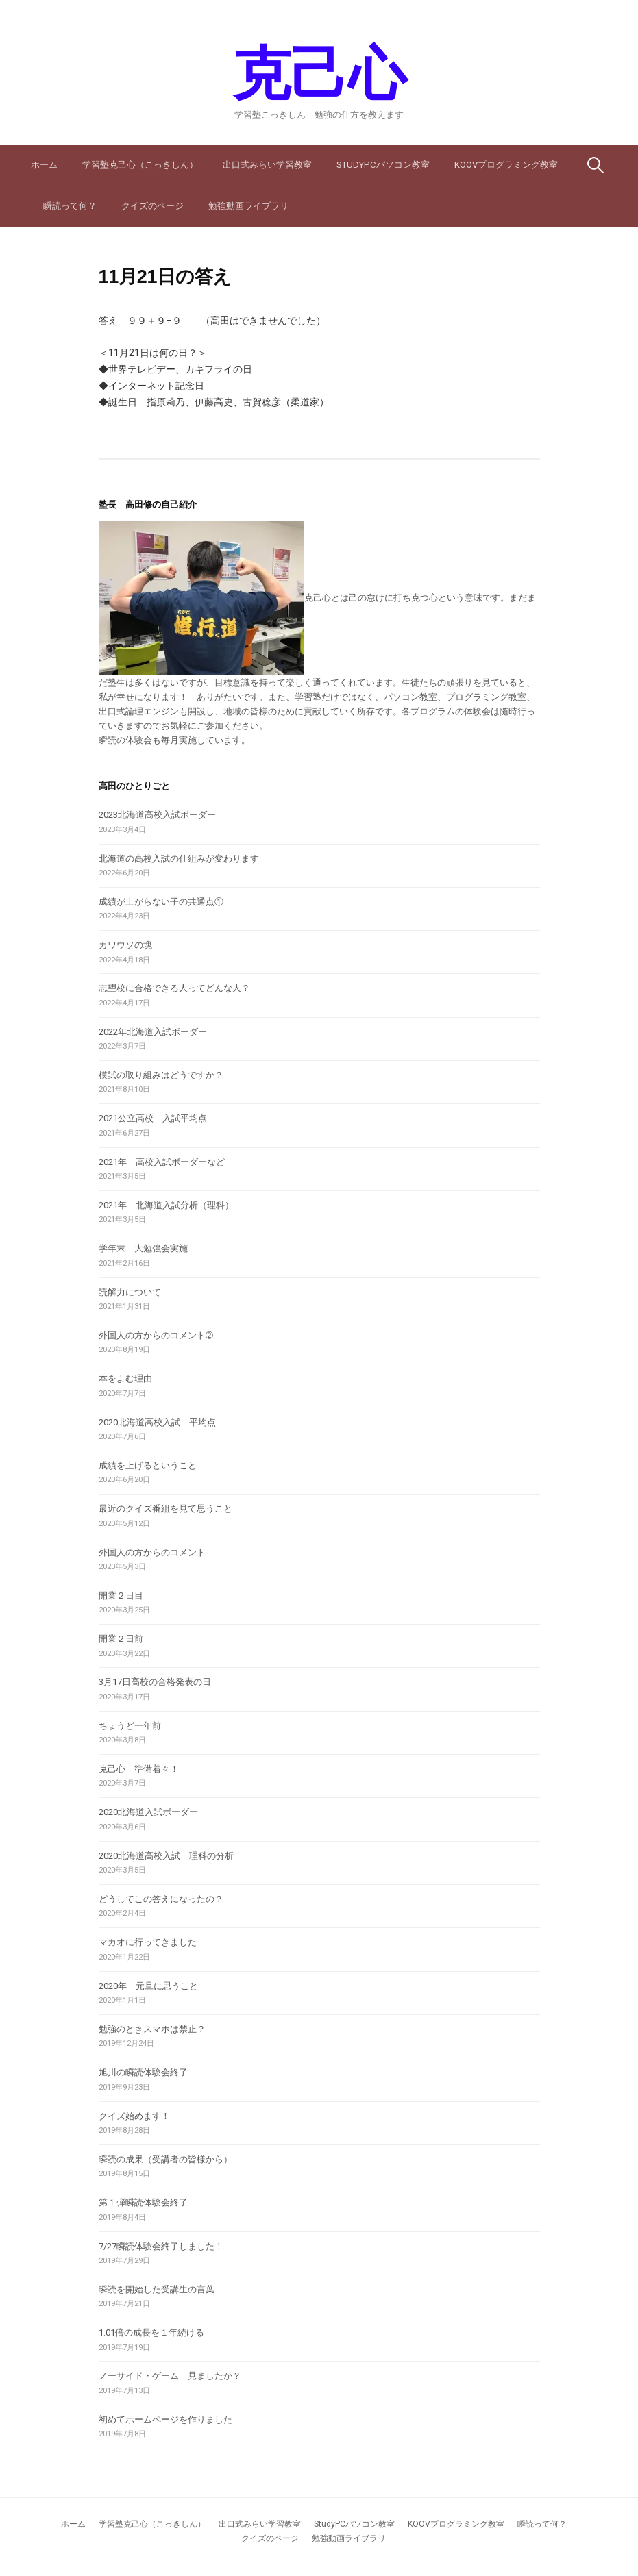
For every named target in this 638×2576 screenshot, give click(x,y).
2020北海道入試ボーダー (148, 1812)
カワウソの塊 (125, 945)
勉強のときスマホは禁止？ (152, 2029)
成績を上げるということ (148, 1465)
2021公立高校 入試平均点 (153, 1118)
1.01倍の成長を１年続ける (151, 2332)
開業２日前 (121, 1639)
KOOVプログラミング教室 (506, 165)
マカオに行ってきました (148, 1942)
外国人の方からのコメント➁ (156, 1335)
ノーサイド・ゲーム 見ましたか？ (170, 2376)
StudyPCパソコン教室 (383, 165)
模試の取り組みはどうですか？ (161, 1075)
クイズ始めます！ (134, 2116)
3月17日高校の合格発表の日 (155, 1682)
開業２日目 (121, 1595)
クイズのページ (152, 206)
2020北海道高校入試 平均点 (157, 1422)
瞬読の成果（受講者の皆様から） (165, 2159)
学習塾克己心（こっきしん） (140, 165)
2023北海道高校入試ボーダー (157, 815)
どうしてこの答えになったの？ (161, 1899)
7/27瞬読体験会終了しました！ (161, 2246)
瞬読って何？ (70, 206)
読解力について (130, 1292)
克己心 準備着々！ (139, 1769)
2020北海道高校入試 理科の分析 (166, 1856)
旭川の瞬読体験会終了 (143, 2072)
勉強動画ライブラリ (248, 206)
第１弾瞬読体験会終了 (143, 2202)
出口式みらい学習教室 (267, 165)
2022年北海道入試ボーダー (153, 1032)
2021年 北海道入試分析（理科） (166, 1205)
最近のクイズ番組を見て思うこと (165, 1508)
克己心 (318, 73)
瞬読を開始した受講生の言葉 (156, 2289)
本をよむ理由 (125, 1378)
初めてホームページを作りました (165, 2419)
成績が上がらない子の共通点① (161, 902)
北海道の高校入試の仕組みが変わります (179, 858)
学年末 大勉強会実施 (143, 1248)
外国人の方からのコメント (152, 1552)
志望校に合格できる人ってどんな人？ (174, 988)
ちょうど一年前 (130, 1726)
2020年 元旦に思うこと (148, 1986)
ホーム (44, 165)
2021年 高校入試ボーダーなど (162, 1162)
